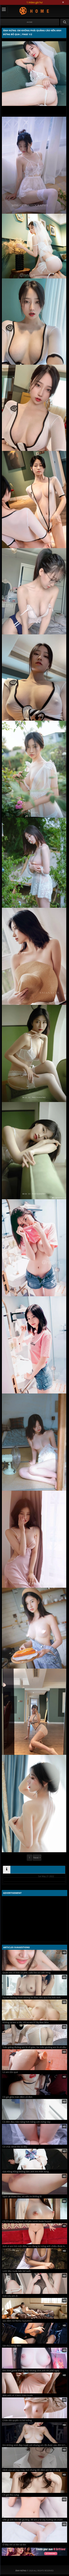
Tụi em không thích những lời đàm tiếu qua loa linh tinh (32, 1997)
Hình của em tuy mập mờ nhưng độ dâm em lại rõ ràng (31, 2470)
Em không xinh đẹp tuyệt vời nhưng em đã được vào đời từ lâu (35, 2445)
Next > (37, 1857)
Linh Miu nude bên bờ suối (16, 2271)
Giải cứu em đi (10, 2295)
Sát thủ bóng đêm (12, 2345)
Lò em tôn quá (10, 2072)
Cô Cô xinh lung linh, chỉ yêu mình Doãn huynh (27, 2221)
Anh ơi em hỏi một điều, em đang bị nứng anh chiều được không (35, 2246)
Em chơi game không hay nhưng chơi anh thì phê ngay (31, 2370)
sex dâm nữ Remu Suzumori (17, 2320)
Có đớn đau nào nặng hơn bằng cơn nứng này (26, 2121)
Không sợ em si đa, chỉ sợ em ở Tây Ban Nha (26, 2022)
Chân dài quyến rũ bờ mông (17, 2420)
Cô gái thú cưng (11, 2494)
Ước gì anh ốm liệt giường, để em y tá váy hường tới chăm (33, 2519)
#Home (30, 22)
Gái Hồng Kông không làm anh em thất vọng (26, 2171)
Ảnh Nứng (34, 11)
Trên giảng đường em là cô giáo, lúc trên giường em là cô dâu (34, 2047)
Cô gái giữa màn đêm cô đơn (18, 2097)
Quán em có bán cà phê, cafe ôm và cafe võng (26, 1972)
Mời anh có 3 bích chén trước (18, 2395)
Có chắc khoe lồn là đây (15, 2146)
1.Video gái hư (34, 2)
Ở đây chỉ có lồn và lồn (14, 2544)
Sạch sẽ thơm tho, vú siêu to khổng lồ (22, 2196)
